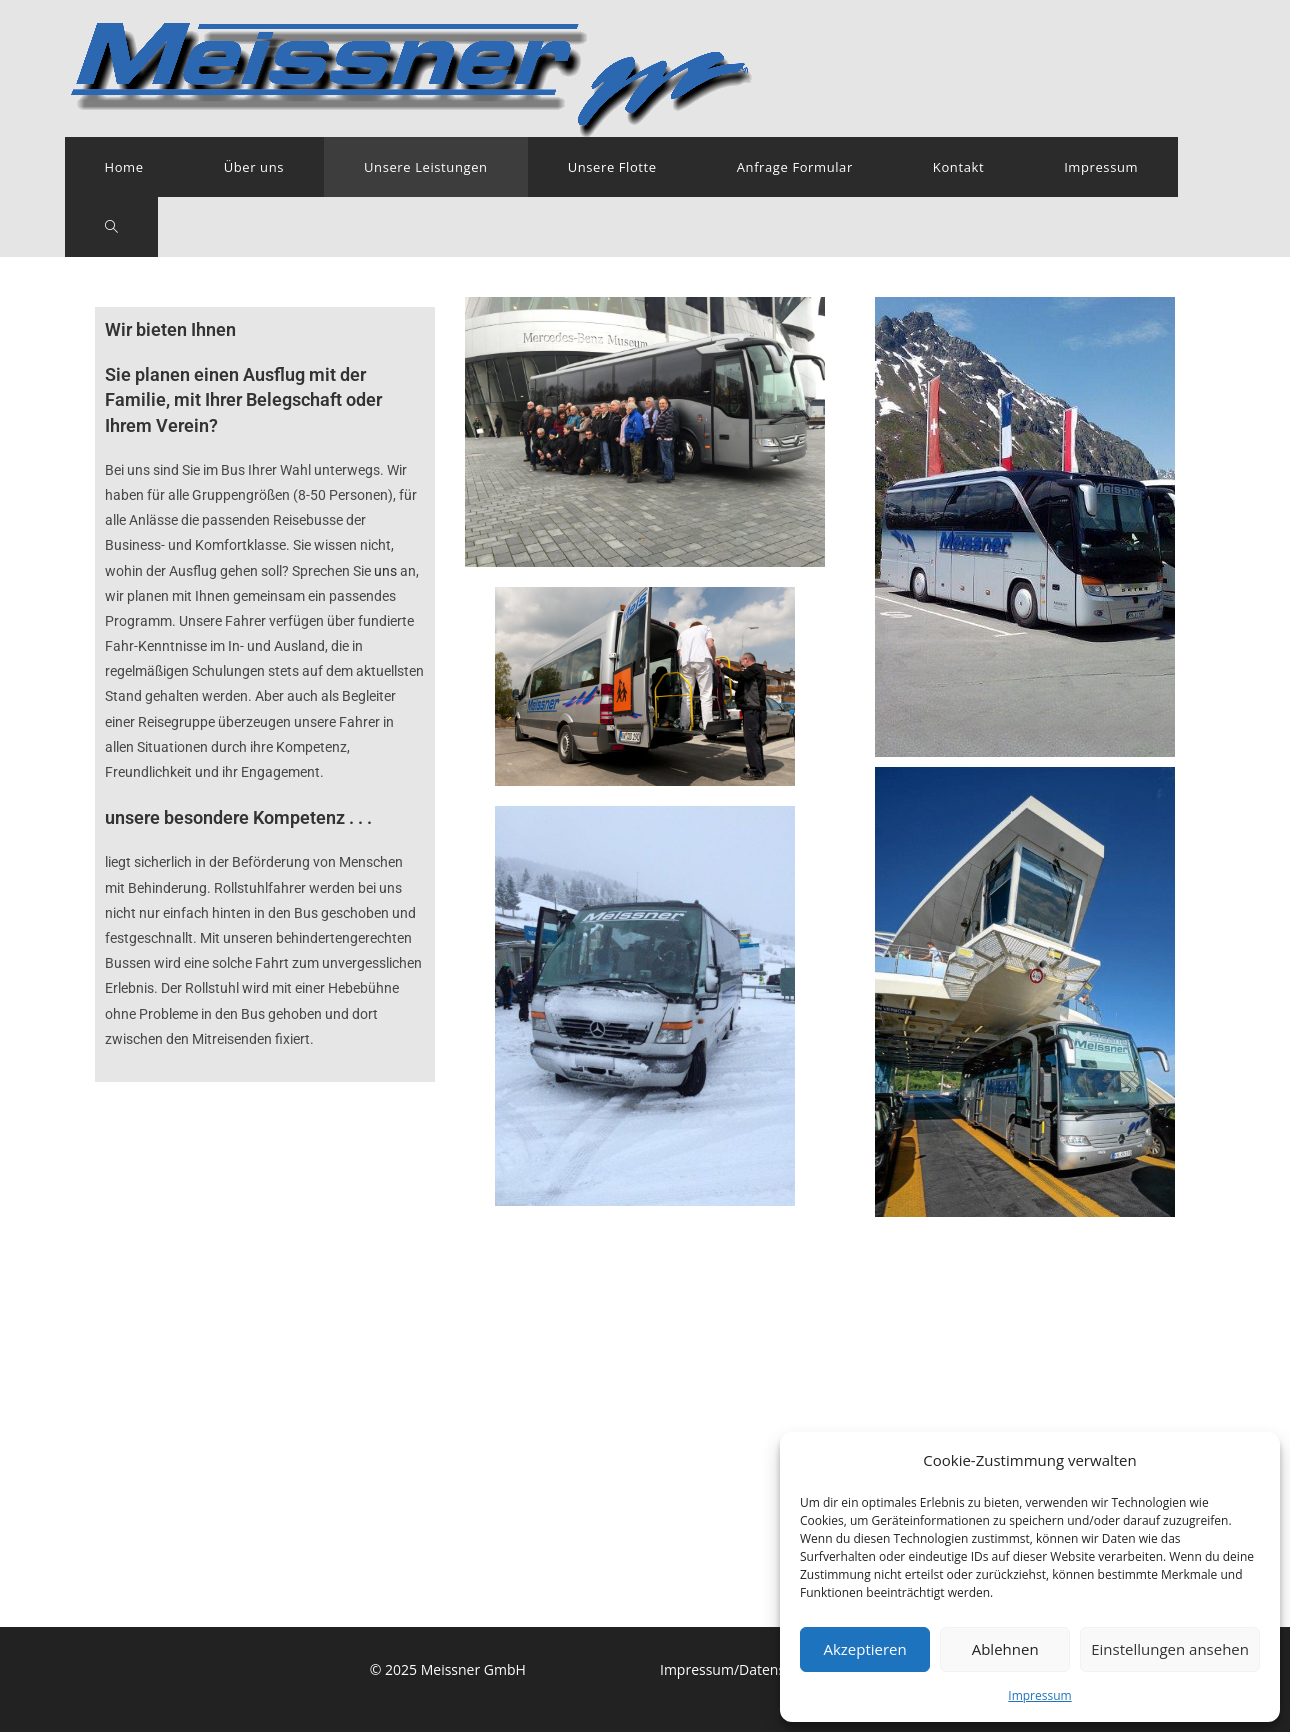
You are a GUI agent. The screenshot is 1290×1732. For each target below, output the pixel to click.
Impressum (1039, 1695)
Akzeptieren (864, 1649)
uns (385, 571)
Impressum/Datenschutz (740, 1269)
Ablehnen (1005, 1649)
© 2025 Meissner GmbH (448, 1269)
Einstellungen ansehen (1170, 1649)
